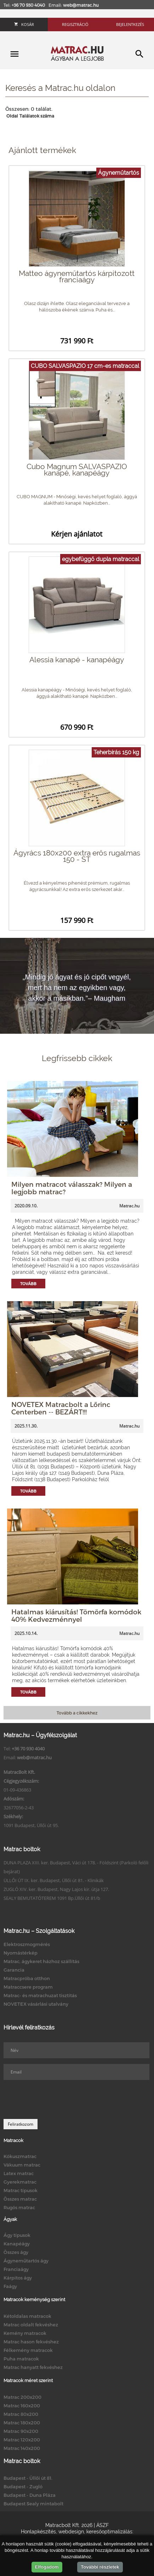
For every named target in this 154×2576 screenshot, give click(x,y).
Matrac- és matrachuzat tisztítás (40, 1995)
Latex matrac (19, 2173)
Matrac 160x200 (22, 2405)
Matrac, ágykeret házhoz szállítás (41, 1961)
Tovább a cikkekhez (77, 1712)
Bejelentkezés (130, 24)
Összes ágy (16, 2252)
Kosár (24, 24)
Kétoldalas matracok (27, 2316)
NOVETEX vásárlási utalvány (36, 2004)
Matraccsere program (28, 1987)
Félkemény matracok (28, 2350)
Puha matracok (21, 2359)
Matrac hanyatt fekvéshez (33, 2367)
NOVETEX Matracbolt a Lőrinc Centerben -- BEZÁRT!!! (60, 1408)
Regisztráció (75, 24)
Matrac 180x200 (22, 2422)
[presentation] (57, 2099)
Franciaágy (16, 2269)
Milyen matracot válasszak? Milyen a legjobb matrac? (71, 1188)
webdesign (71, 2531)
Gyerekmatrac (20, 2182)
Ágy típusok (17, 2235)
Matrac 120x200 (22, 2439)
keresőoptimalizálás (109, 2531)
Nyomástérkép (21, 1953)
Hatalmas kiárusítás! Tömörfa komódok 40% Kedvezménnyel (76, 1615)
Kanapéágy (17, 2243)
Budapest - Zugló (23, 2486)
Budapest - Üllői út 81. (28, 2478)
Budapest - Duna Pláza (30, 2495)
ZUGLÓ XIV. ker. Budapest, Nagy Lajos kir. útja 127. (56, 1889)
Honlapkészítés (38, 2531)
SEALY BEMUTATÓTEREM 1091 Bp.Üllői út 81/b (52, 1898)
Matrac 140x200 (22, 2448)
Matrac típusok (21, 2190)
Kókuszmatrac (20, 2156)
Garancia (14, 1970)
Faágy (10, 2286)
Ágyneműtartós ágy (26, 2260)
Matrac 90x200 (21, 2431)
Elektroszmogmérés (27, 1944)
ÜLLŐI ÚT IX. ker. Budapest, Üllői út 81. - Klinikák (54, 1880)
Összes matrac (20, 2199)
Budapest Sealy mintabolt (33, 2503)
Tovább (28, 1283)
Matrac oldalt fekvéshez (31, 2324)
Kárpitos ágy (18, 2278)
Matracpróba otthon (27, 1978)
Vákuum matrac (22, 2165)
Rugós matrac (19, 2207)
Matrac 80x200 (21, 2414)
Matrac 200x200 (22, 2397)
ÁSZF (102, 2525)
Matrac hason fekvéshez (31, 2341)
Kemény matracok (25, 2333)
